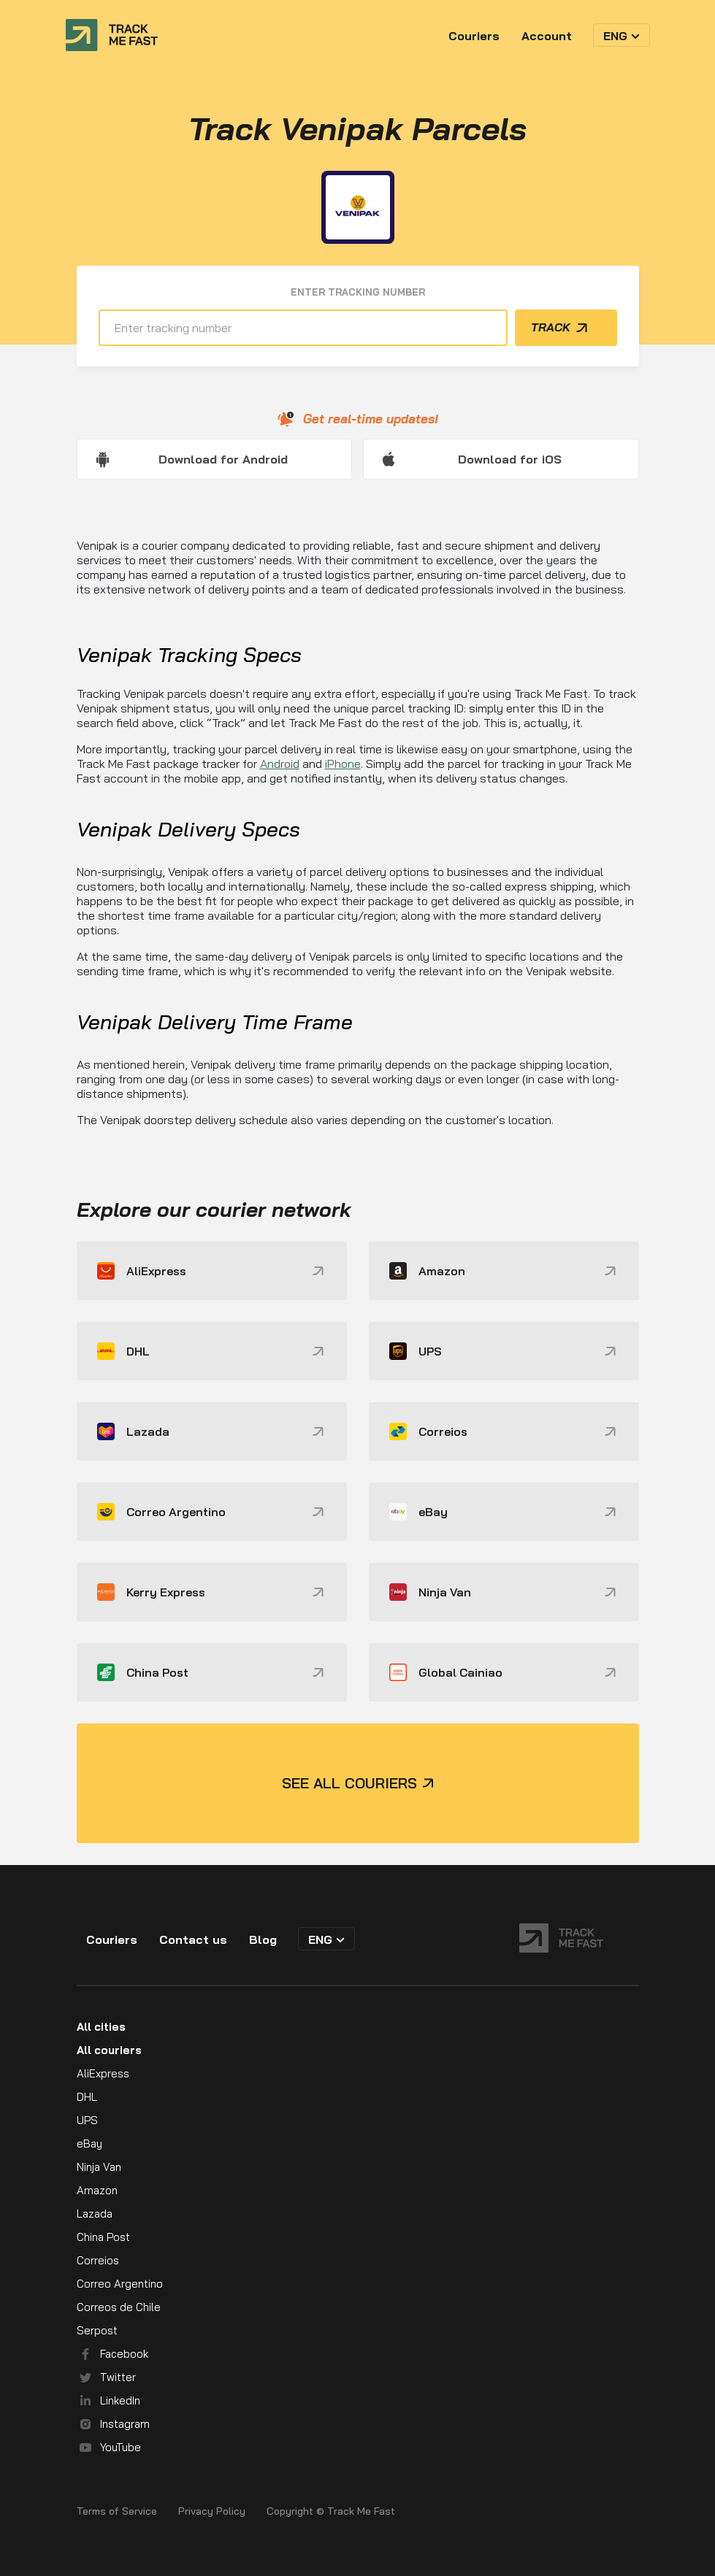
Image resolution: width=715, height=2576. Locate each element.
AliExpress (103, 2073)
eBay (89, 2143)
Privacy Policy (211, 2511)
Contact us (193, 1939)
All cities (101, 2027)
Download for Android (223, 459)
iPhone (343, 763)
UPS (87, 2120)
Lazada (94, 2214)
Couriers (474, 35)
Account (546, 35)
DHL (87, 2097)
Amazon (97, 2190)
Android (279, 763)
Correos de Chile (119, 2307)
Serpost (97, 2330)
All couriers (109, 2050)
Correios (98, 2260)
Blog (263, 1939)
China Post (103, 2237)
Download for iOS (510, 459)
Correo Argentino (120, 2284)
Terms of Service (117, 2511)
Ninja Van (99, 2167)
